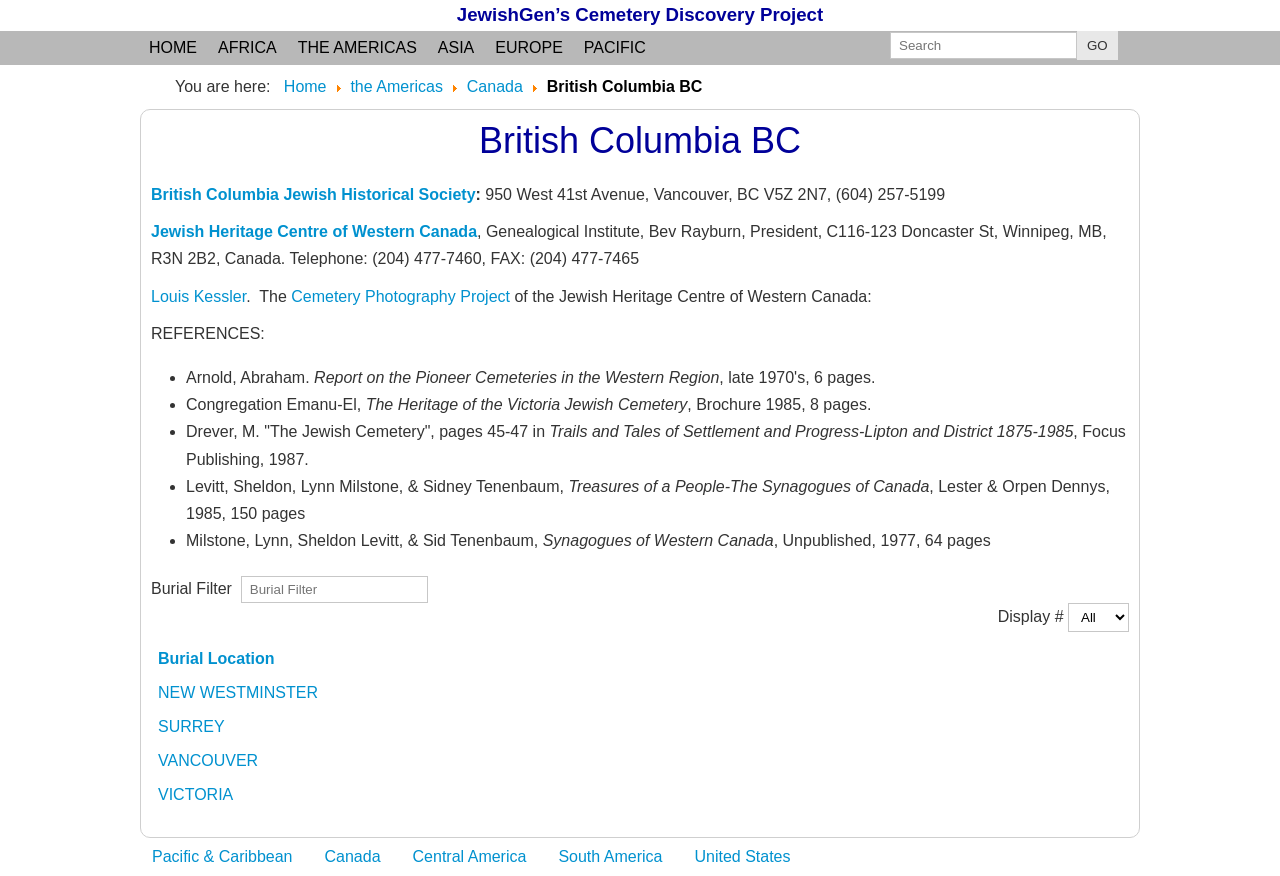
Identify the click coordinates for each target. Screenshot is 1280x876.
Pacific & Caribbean (222, 856)
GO (1097, 45)
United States (742, 856)
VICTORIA (195, 794)
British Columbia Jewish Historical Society (313, 194)
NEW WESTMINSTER (238, 692)
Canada (353, 856)
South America (610, 856)
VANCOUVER (208, 760)
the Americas (357, 47)
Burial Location (216, 658)
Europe (529, 47)
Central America (470, 856)
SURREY (191, 726)
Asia (456, 47)
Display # (1033, 616)
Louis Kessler (198, 296)
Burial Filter (196, 588)
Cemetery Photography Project (400, 296)
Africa (247, 47)
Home (173, 47)
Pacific (615, 47)
